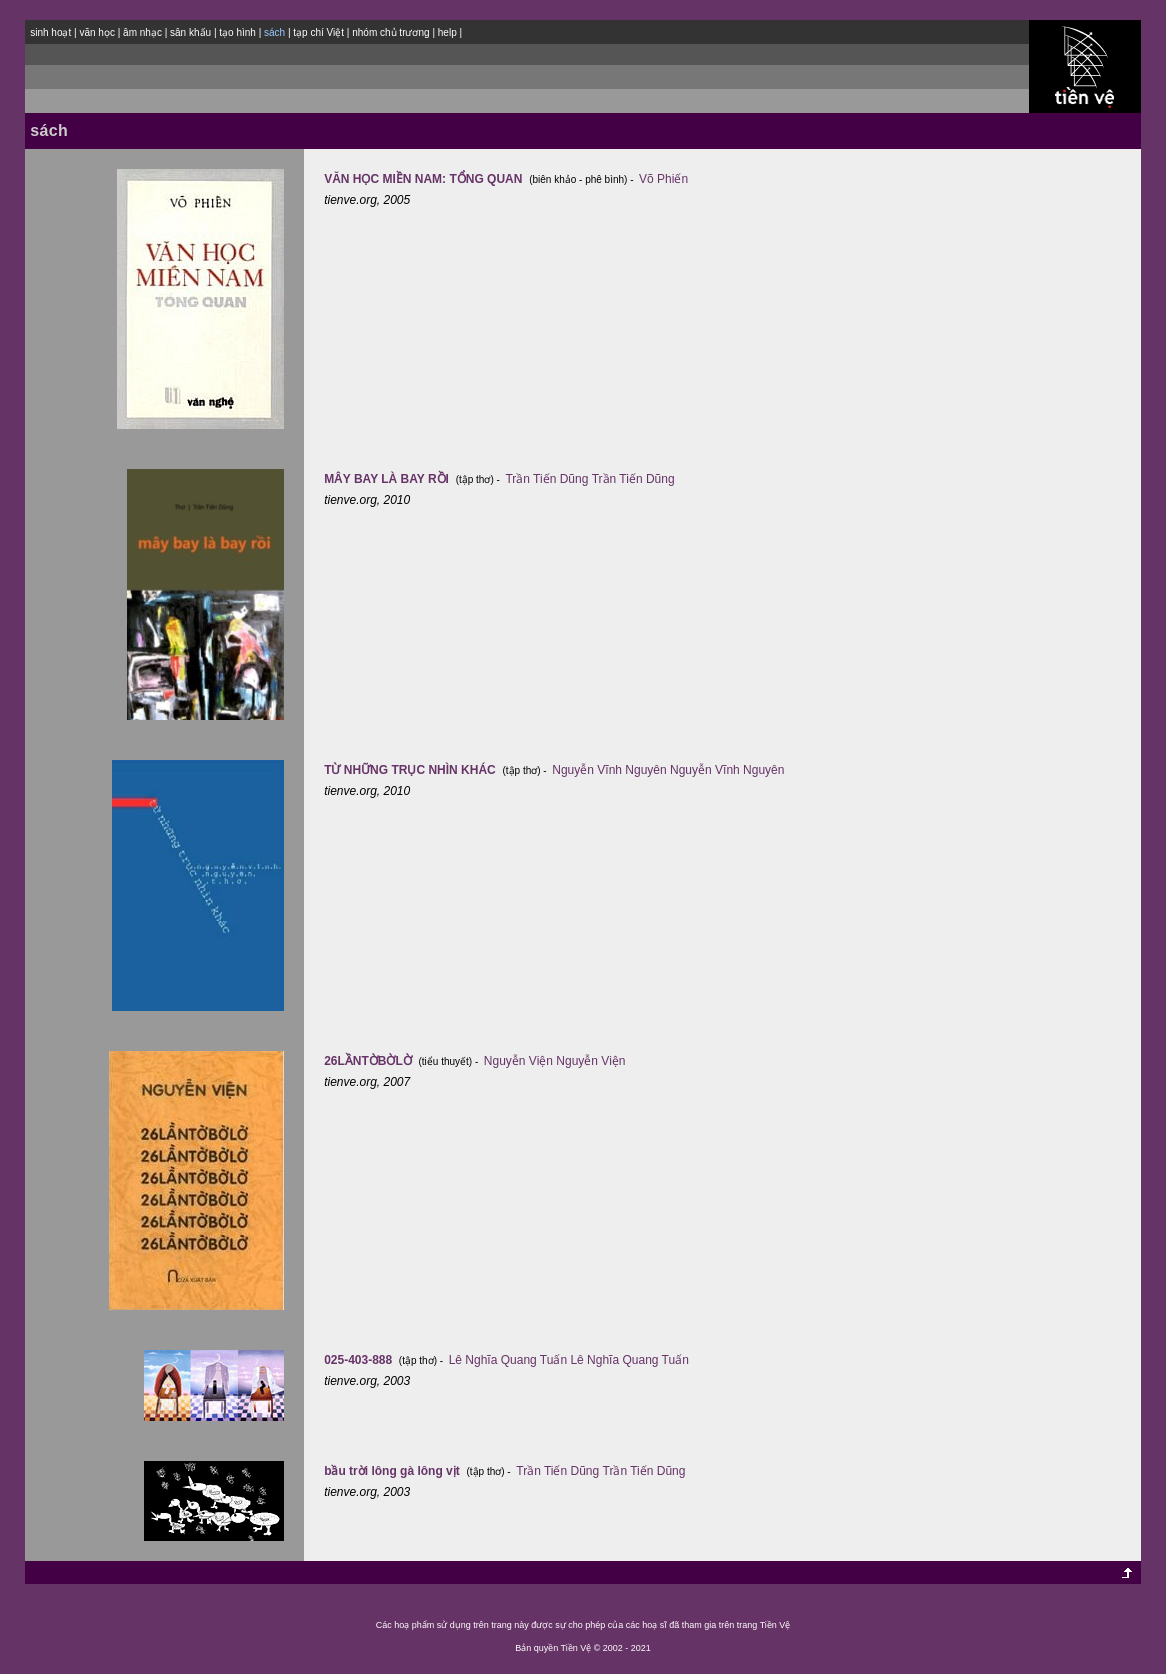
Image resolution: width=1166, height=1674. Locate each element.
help (447, 32)
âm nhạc (142, 32)
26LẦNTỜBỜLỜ (369, 1061)
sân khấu (190, 32)
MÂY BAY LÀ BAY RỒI (388, 479)
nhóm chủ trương (390, 32)
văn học (96, 32)
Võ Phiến (663, 179)
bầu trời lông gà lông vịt (393, 1471)
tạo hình (237, 32)
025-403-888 (359, 1360)
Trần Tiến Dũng (546, 479)
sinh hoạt (50, 32)
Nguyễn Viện (518, 1061)
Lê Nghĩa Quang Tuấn (508, 1360)
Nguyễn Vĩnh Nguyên (609, 770)
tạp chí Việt (318, 32)
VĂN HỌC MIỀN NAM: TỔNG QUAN (425, 179)
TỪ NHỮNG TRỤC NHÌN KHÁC (411, 770)
